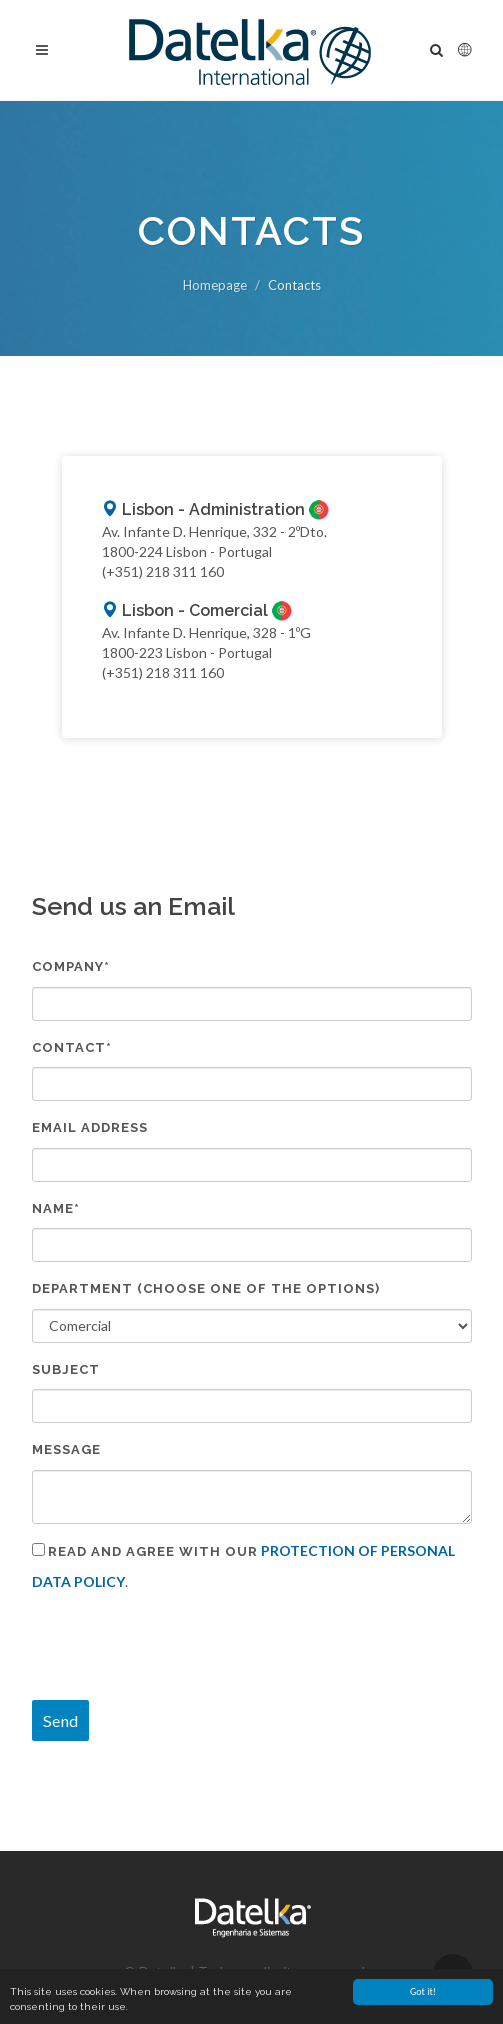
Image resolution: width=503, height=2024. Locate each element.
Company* (71, 966)
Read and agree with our (153, 1551)
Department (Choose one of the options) (206, 1288)
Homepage (215, 285)
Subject (66, 1369)
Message (66, 1449)
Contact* (72, 1047)
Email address (90, 1127)
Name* (56, 1208)
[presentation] (184, 1646)
